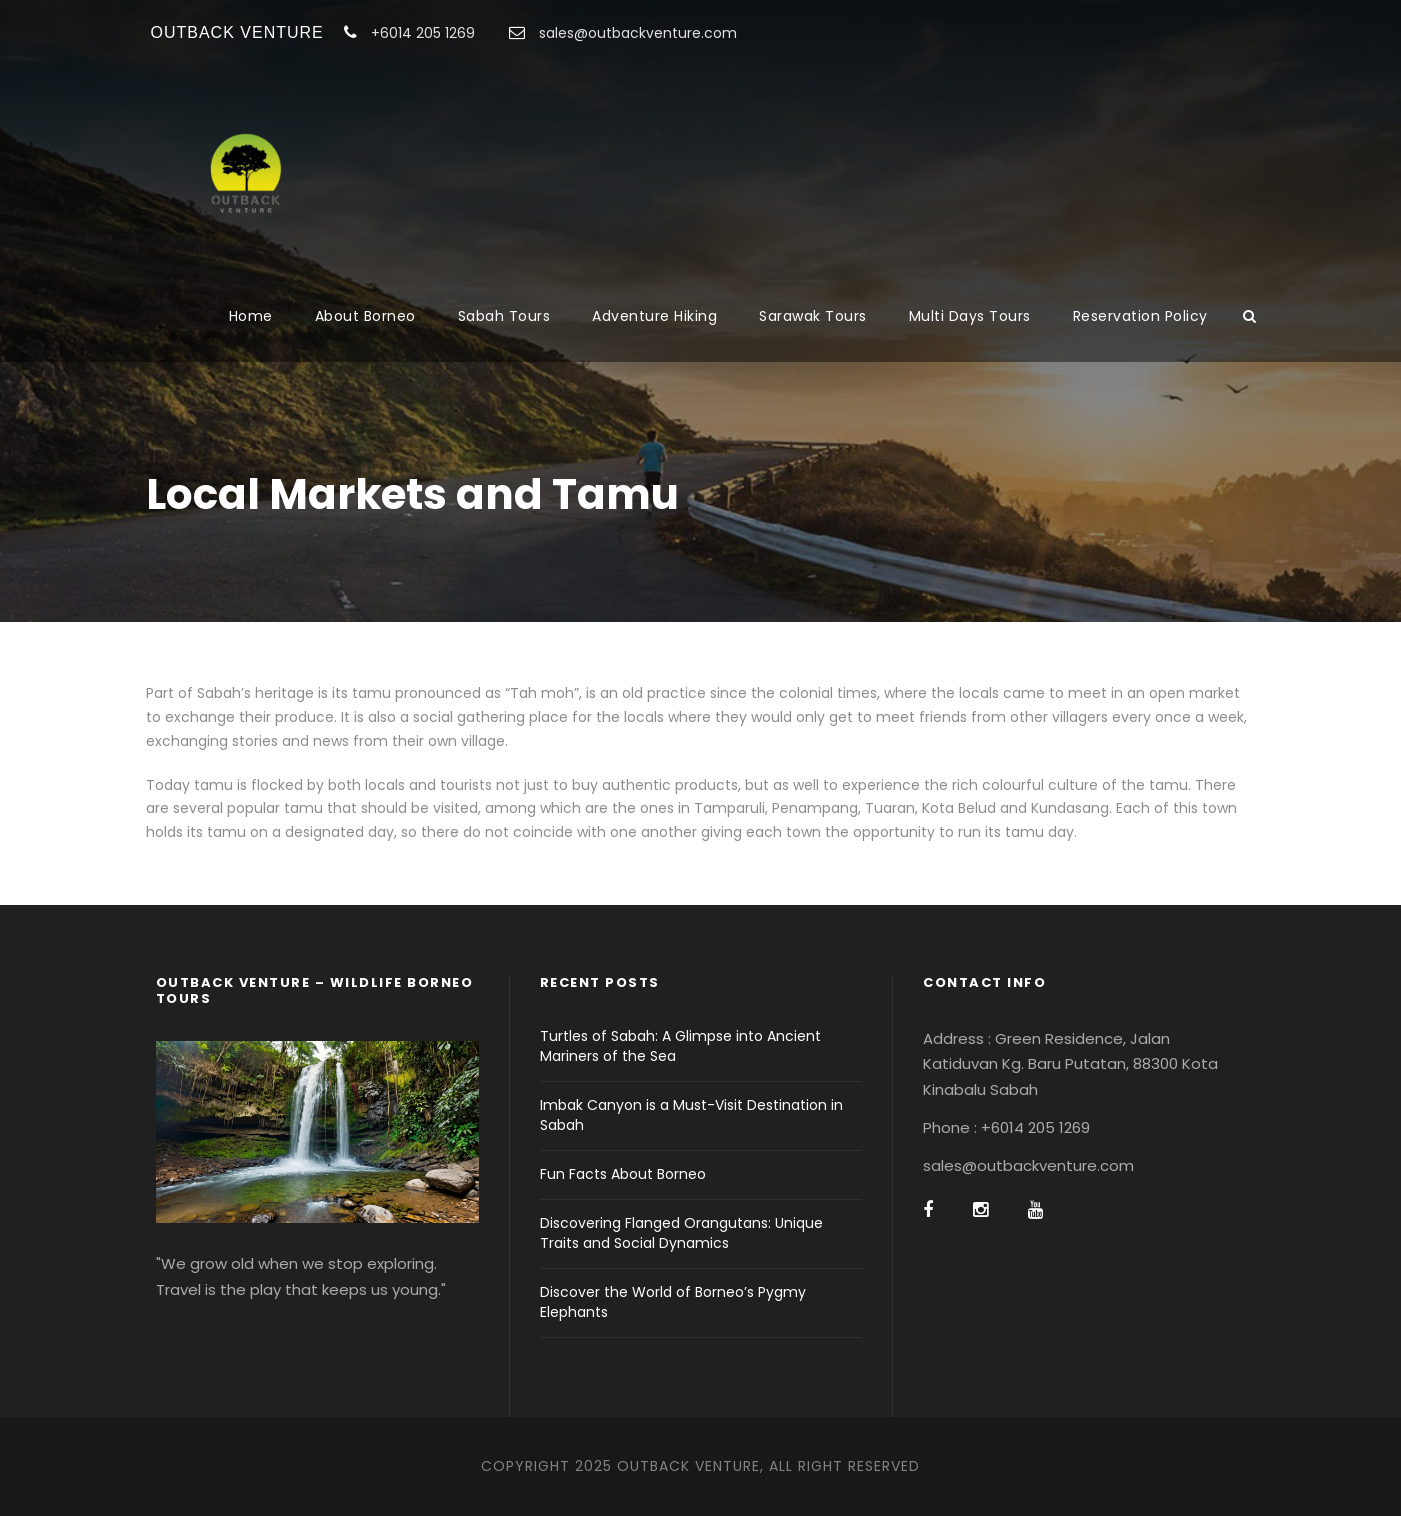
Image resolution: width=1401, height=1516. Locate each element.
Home (251, 316)
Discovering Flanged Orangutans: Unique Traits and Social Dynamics (681, 1233)
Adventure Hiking (654, 316)
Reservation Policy (1140, 316)
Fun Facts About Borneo (623, 1174)
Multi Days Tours (970, 316)
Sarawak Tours (813, 316)
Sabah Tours (504, 316)
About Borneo (365, 316)
